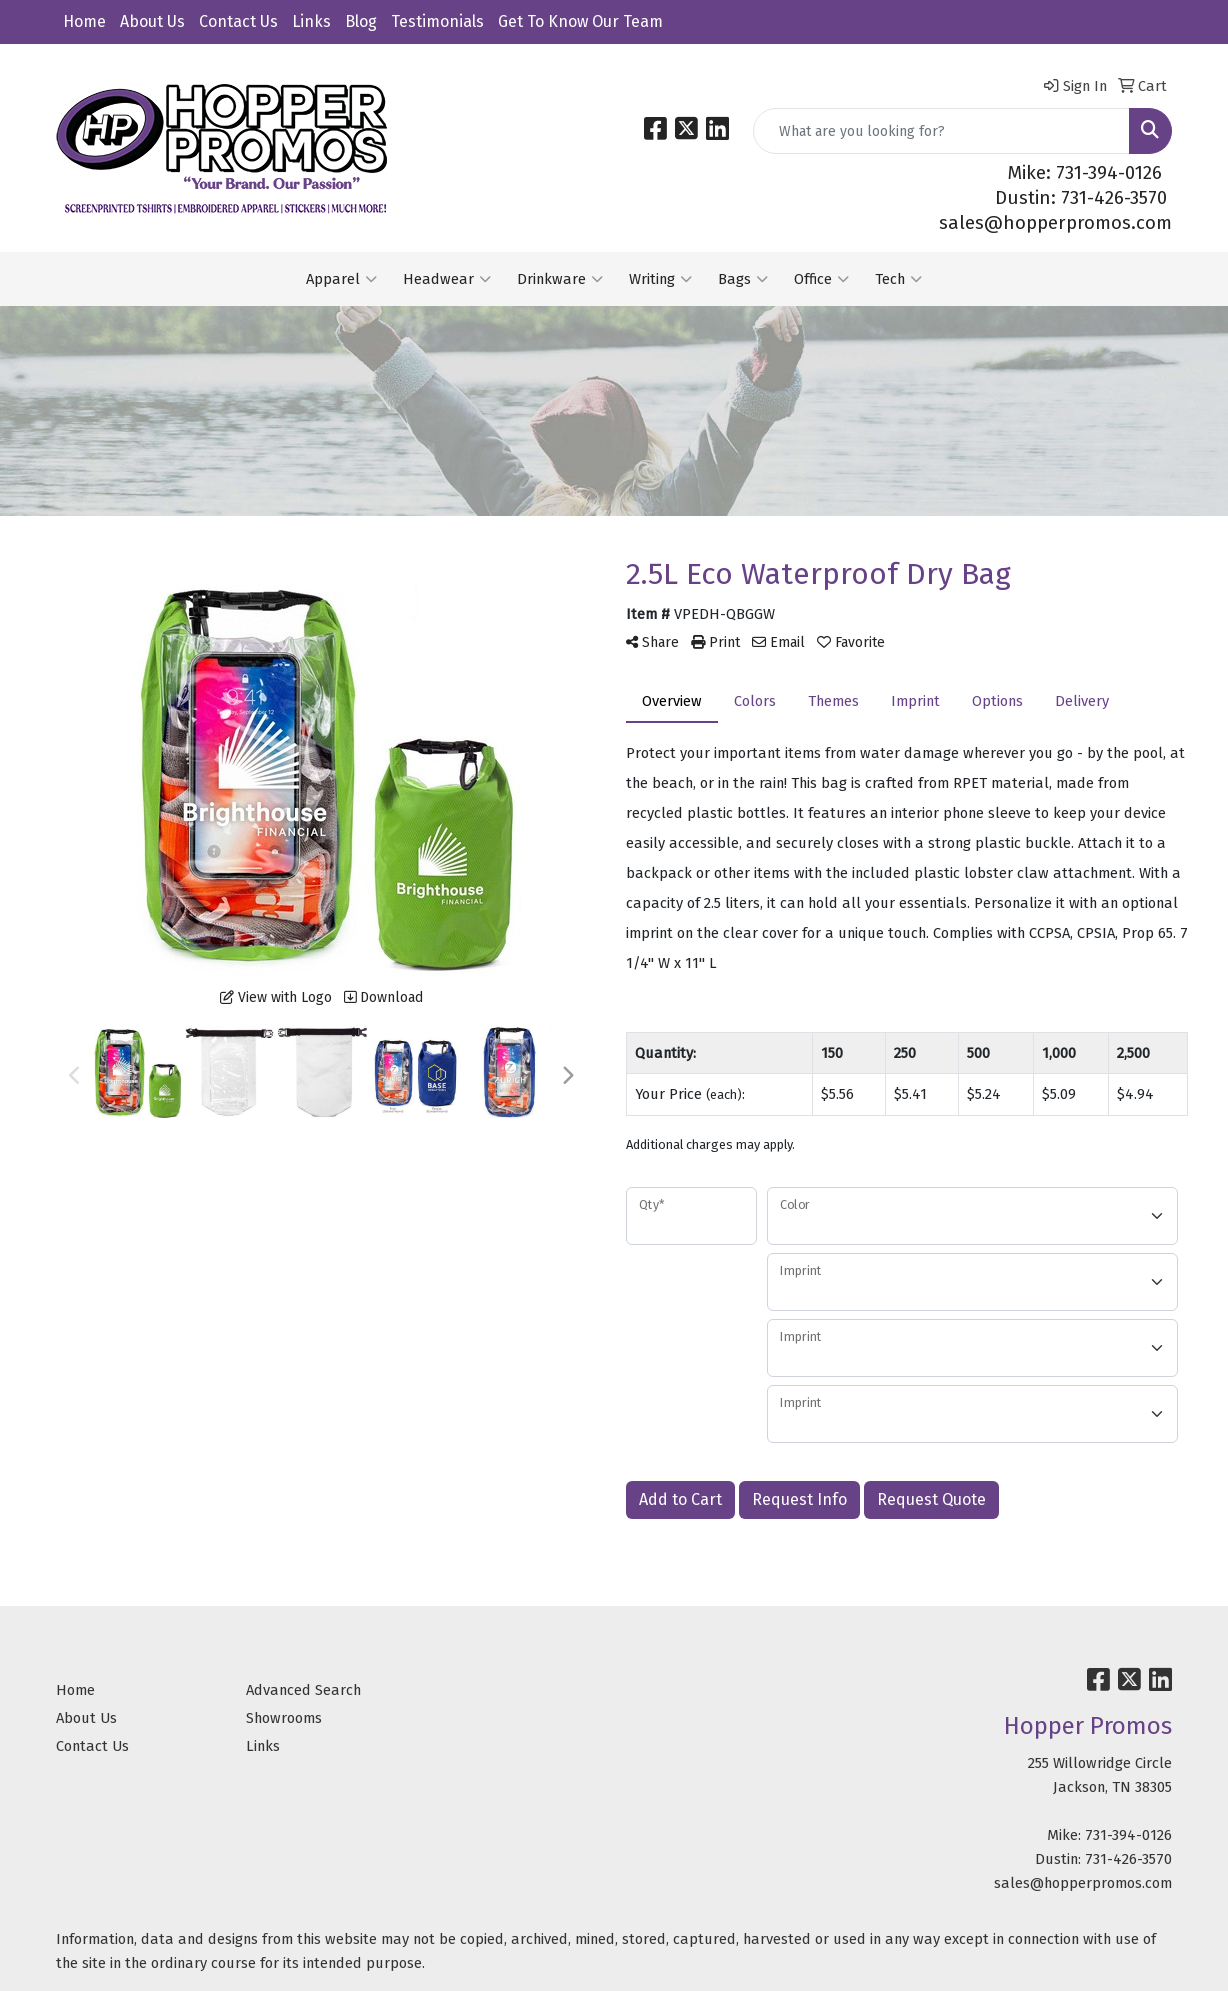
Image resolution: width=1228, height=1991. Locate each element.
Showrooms (284, 1718)
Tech (898, 279)
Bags (743, 279)
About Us (152, 21)
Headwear (447, 279)
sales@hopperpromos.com (1055, 223)
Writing (660, 279)
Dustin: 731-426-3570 (1081, 198)
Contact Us (238, 21)
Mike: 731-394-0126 (1085, 173)
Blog (361, 21)
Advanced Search (303, 1690)
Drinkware (560, 279)
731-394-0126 (1128, 1835)
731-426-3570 (1128, 1859)
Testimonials (437, 21)
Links (311, 21)
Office (821, 279)
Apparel (341, 279)
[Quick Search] (941, 131)
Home (84, 21)
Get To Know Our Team (580, 21)
